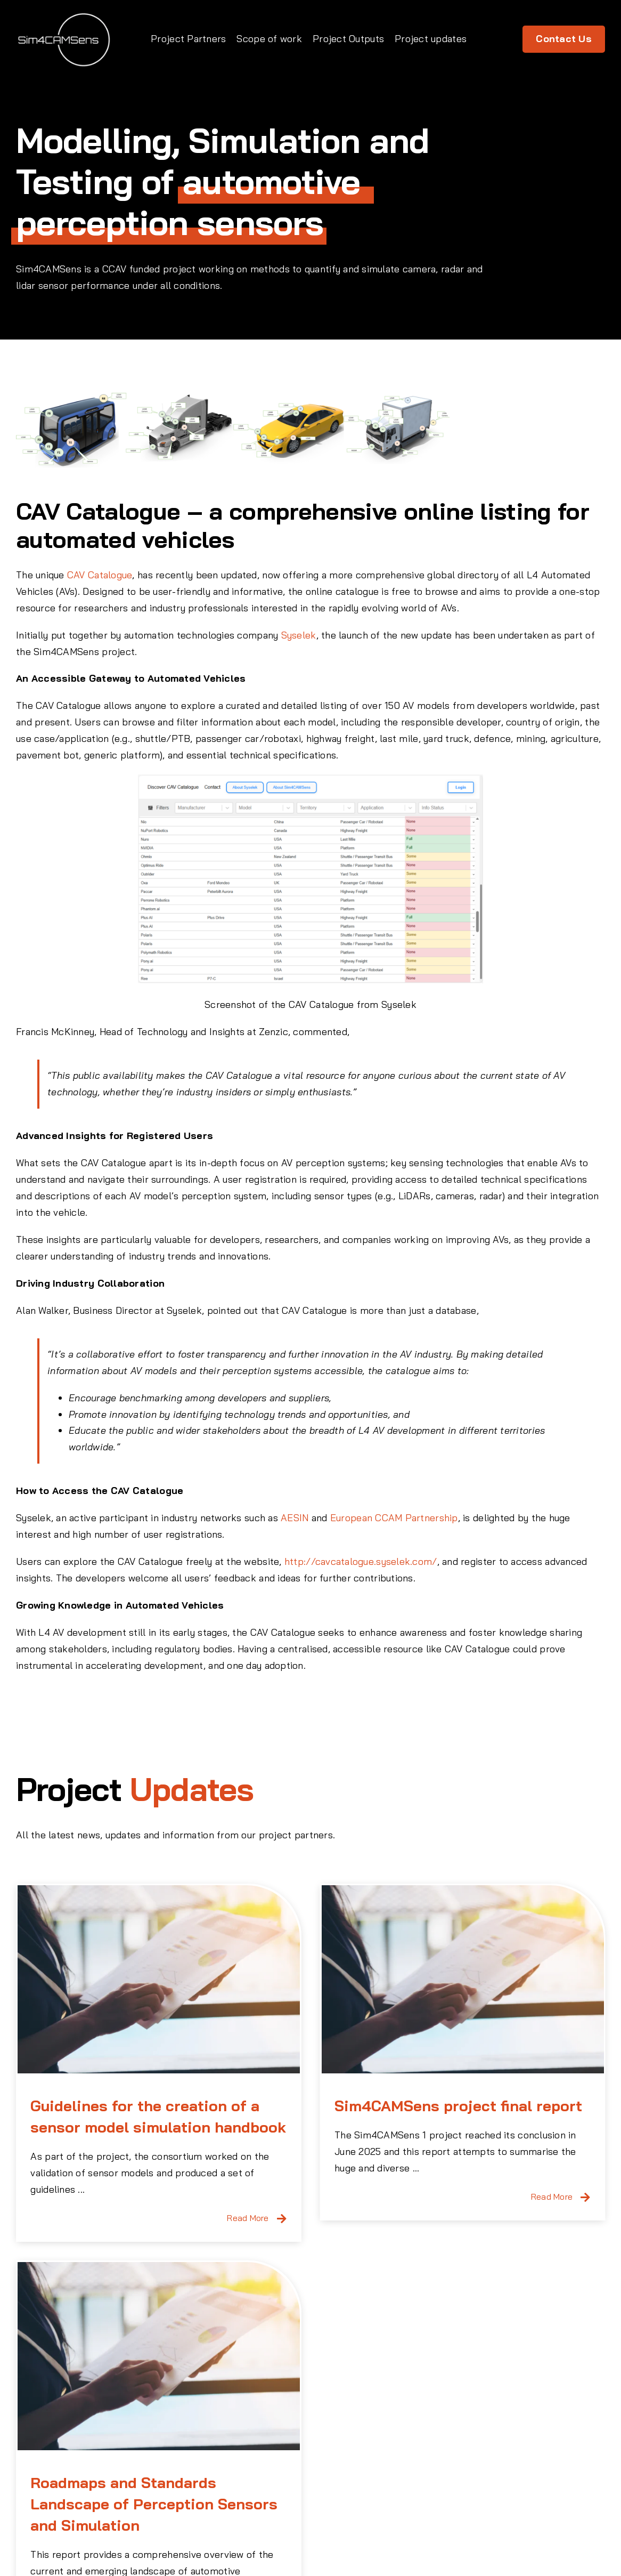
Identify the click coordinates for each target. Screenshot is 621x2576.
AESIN (294, 1518)
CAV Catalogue (100, 575)
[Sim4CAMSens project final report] (426, 1979)
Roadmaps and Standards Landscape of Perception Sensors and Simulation (297, 2370)
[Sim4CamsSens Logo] (63, 15)
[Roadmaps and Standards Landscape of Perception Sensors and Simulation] (302, 2222)
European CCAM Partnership (394, 1518)
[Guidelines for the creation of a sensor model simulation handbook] (159, 1979)
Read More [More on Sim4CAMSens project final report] (515, 2196)
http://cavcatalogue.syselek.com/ (360, 1561)
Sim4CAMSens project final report (422, 2105)
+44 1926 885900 (324, 2514)
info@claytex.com (324, 2530)
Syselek (298, 635)
